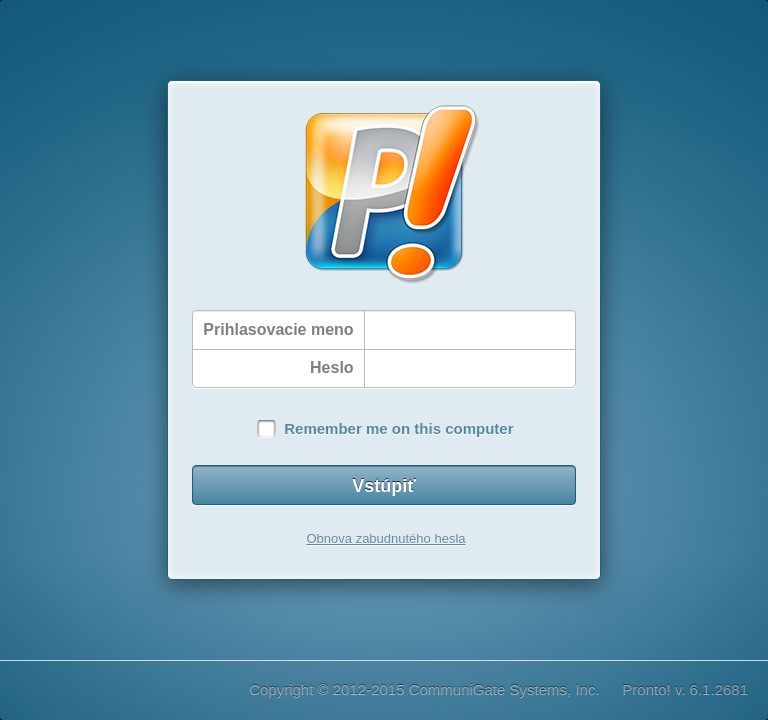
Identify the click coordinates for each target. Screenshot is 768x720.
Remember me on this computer (398, 428)
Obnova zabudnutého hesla (385, 538)
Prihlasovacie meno (278, 329)
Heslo (332, 367)
